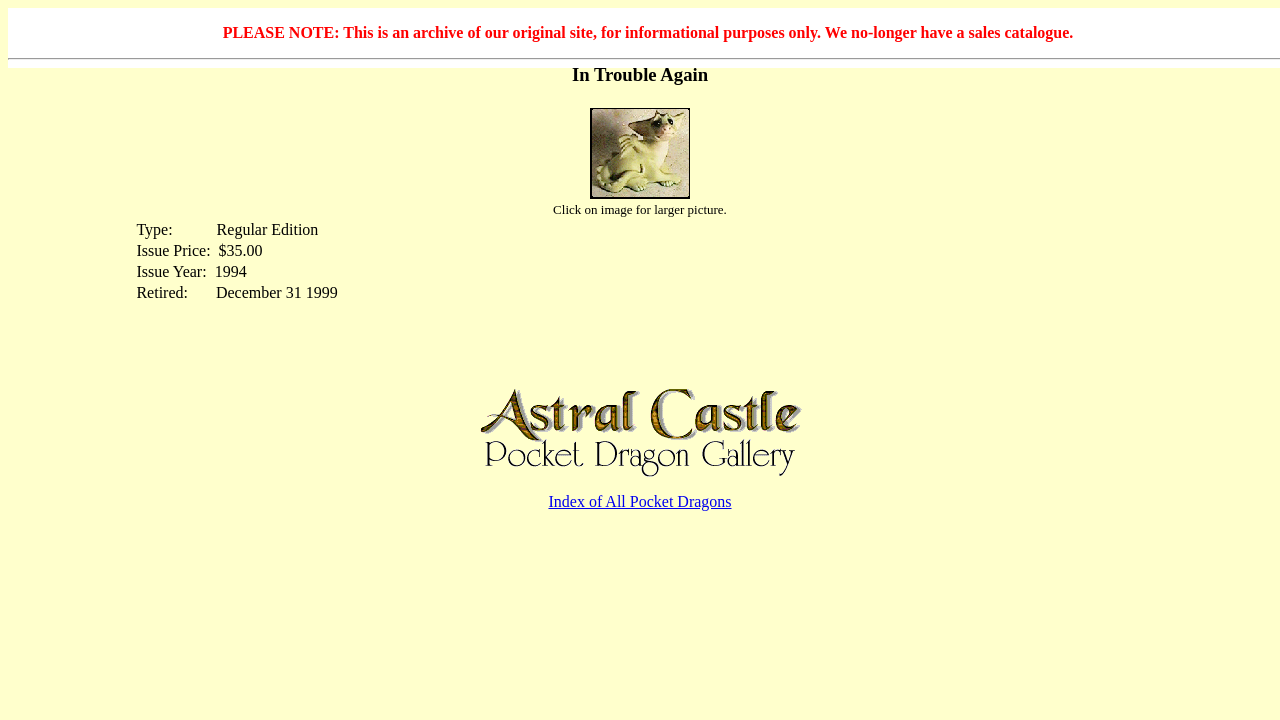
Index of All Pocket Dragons (639, 501)
